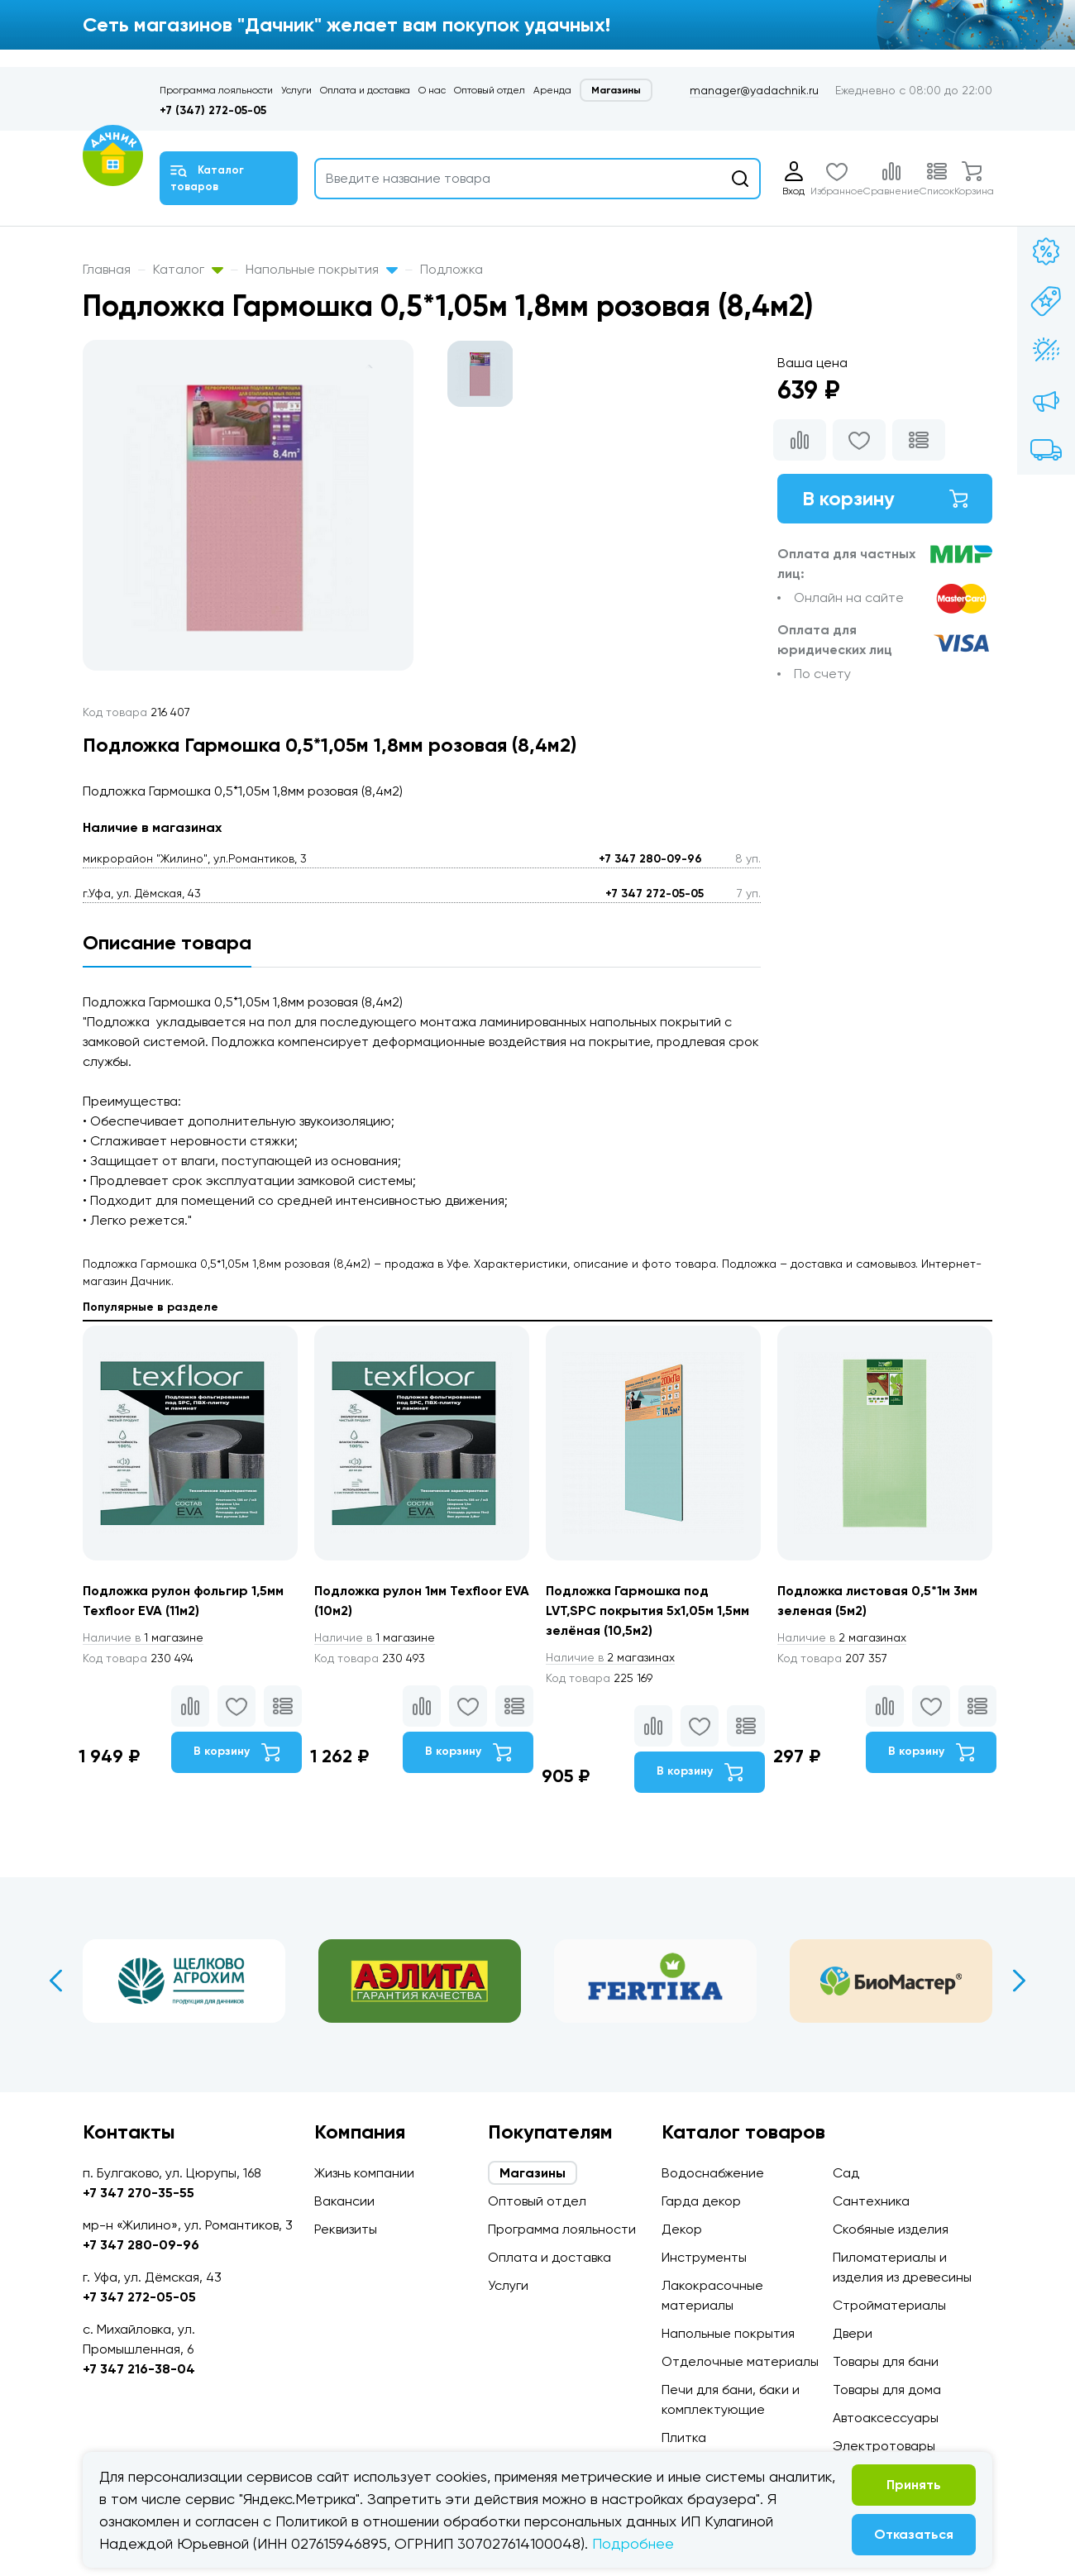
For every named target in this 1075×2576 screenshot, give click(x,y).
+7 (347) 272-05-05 (213, 110)
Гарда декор (701, 2201)
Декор (682, 2229)
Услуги (296, 90)
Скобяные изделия (890, 2229)
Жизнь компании (364, 2173)
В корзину (884, 498)
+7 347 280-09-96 (650, 859)
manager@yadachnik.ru (754, 90)
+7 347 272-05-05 (654, 894)
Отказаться (913, 2534)
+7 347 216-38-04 (139, 2369)
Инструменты (704, 2257)
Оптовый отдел (489, 90)
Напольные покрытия (322, 269)
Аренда (552, 90)
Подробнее (633, 2543)
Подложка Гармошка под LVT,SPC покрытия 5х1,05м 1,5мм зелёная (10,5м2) (647, 1610)
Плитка (684, 2437)
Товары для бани (886, 2361)
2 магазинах (610, 1657)
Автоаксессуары (886, 2417)
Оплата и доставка (365, 90)
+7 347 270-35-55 (138, 2193)
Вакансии (344, 2201)
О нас (432, 90)
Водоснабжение (713, 2173)
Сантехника (871, 2201)
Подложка (451, 269)
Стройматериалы (889, 2305)
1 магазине (143, 1637)
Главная (107, 269)
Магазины (616, 90)
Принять (913, 2484)
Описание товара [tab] (167, 942)
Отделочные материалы (740, 2361)
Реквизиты (345, 2229)
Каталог (188, 269)
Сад (846, 2173)
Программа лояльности (216, 90)
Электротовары (884, 2446)
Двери (852, 2333)
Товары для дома (887, 2389)
